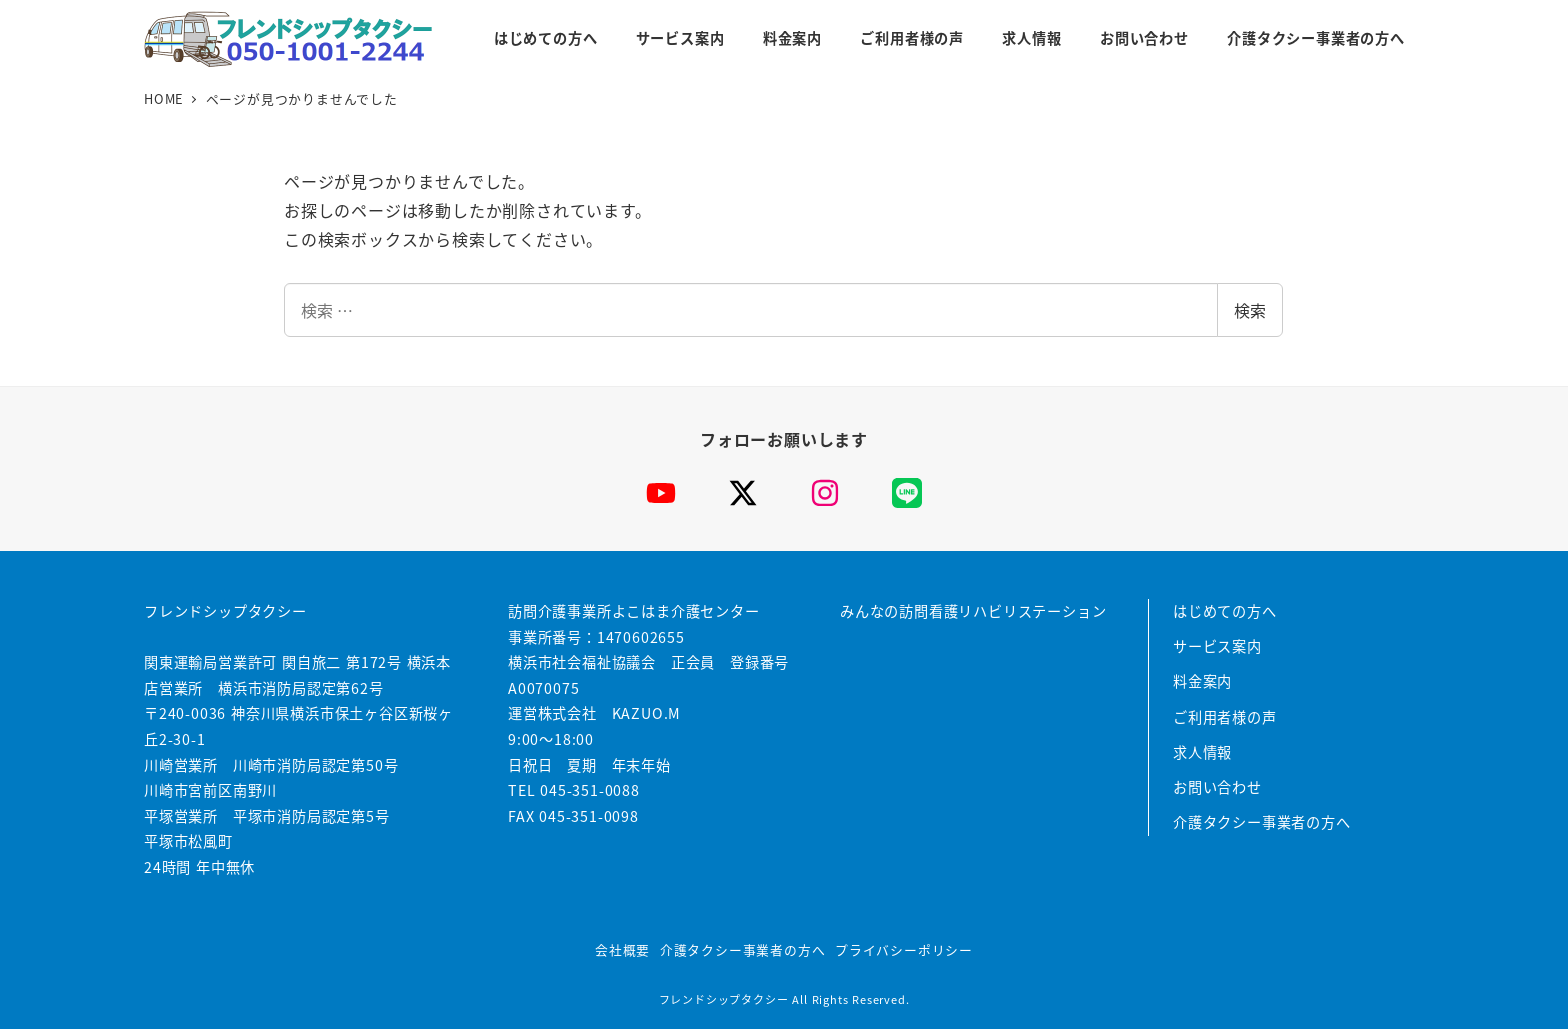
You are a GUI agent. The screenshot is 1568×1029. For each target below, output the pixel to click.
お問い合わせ (1217, 787)
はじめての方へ (1225, 611)
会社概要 (622, 949)
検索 (1250, 310)
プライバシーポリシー (904, 949)
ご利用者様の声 (1225, 717)
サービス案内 (1217, 646)
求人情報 (1202, 752)
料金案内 (1202, 681)
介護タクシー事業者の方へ (1262, 822)
